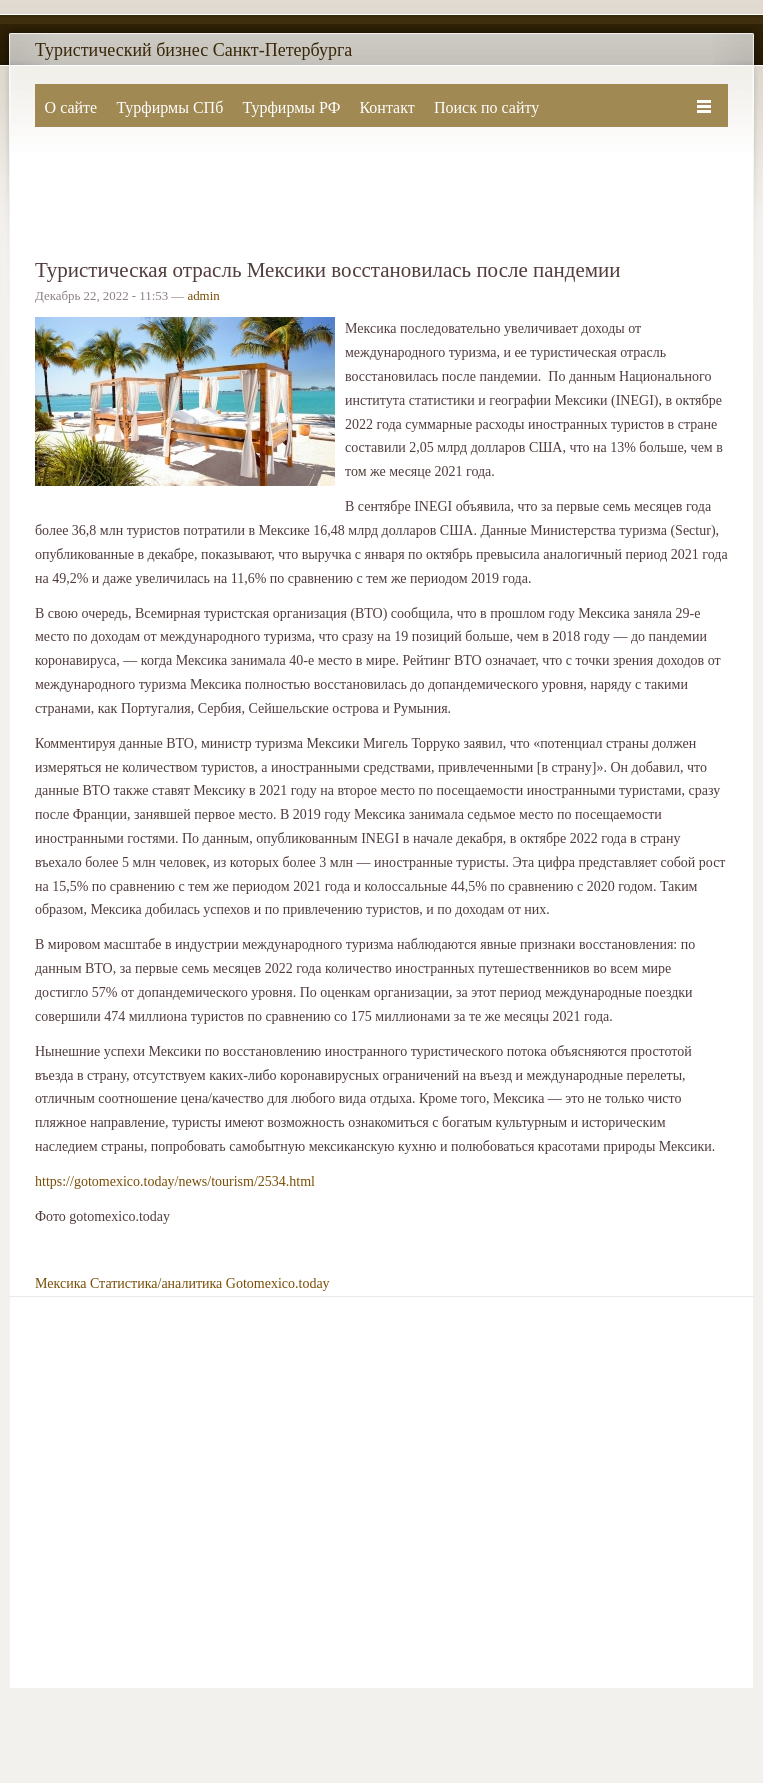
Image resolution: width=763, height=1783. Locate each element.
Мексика (60, 1283)
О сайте (71, 107)
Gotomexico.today (278, 1283)
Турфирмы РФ (291, 107)
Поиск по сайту (486, 107)
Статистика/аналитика (156, 1283)
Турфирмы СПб (169, 107)
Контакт (386, 107)
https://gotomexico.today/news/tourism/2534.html (175, 1181)
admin (203, 296)
